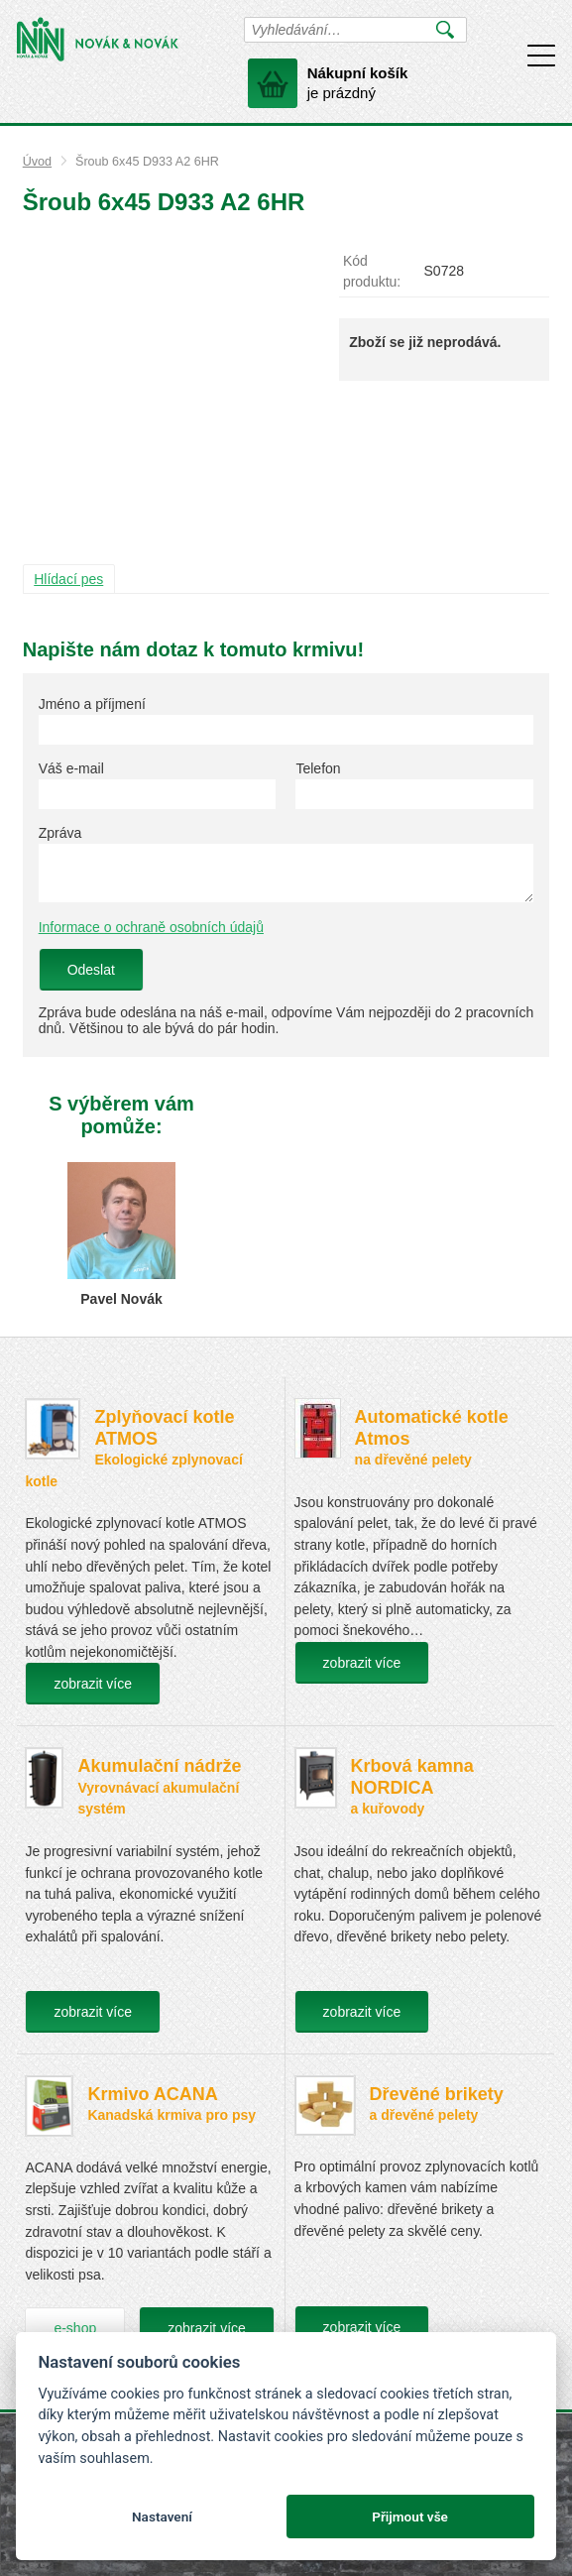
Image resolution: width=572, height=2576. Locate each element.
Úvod (37, 162)
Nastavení (162, 2516)
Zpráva (60, 833)
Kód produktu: (371, 271)
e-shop (75, 2328)
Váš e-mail (71, 768)
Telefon (317, 768)
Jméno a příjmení (92, 704)
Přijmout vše (410, 2516)
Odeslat (91, 970)
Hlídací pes (68, 579)
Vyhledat (445, 30)
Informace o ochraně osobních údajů (151, 927)
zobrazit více (93, 1684)
